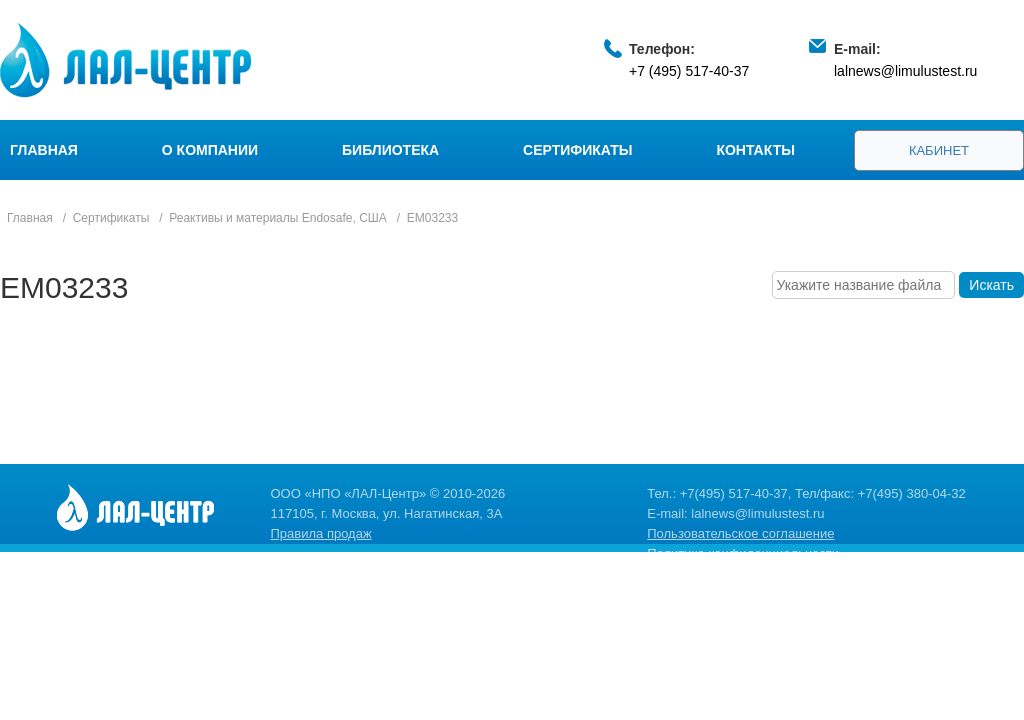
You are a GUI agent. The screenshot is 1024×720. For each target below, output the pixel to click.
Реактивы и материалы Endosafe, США (278, 218)
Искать (991, 285)
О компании (210, 150)
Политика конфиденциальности (743, 553)
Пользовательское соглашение (740, 533)
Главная (44, 150)
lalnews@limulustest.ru (905, 71)
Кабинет (939, 150)
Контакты (755, 150)
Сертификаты (577, 150)
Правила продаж (321, 533)
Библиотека (390, 150)
